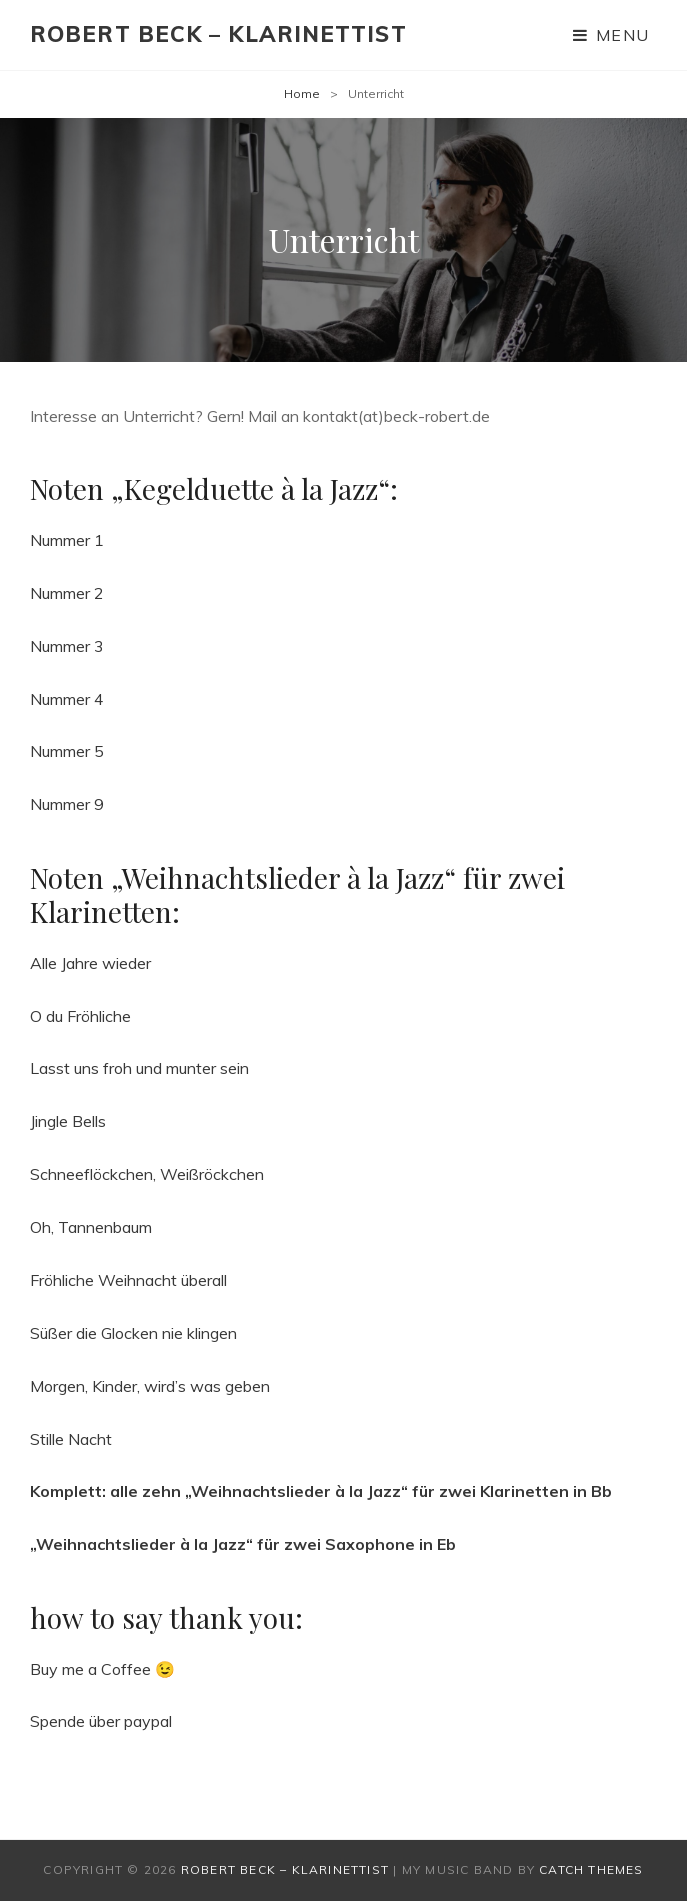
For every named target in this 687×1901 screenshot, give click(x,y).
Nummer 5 (67, 751)
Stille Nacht (71, 1439)
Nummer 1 (67, 540)
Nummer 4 (67, 699)
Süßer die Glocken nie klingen (133, 1333)
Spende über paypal (101, 1721)
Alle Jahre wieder (90, 963)
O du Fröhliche (80, 1016)
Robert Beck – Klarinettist (218, 34)
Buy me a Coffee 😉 (102, 1669)
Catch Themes (591, 1869)
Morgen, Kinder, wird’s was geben (150, 1386)
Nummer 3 (67, 646)
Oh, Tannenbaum (91, 1227)
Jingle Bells (68, 1121)
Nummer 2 (67, 593)
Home (302, 93)
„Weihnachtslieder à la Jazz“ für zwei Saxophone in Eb (243, 1544)
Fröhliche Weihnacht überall (128, 1280)
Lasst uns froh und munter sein (139, 1068)
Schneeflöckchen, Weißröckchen (147, 1174)
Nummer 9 (67, 804)
